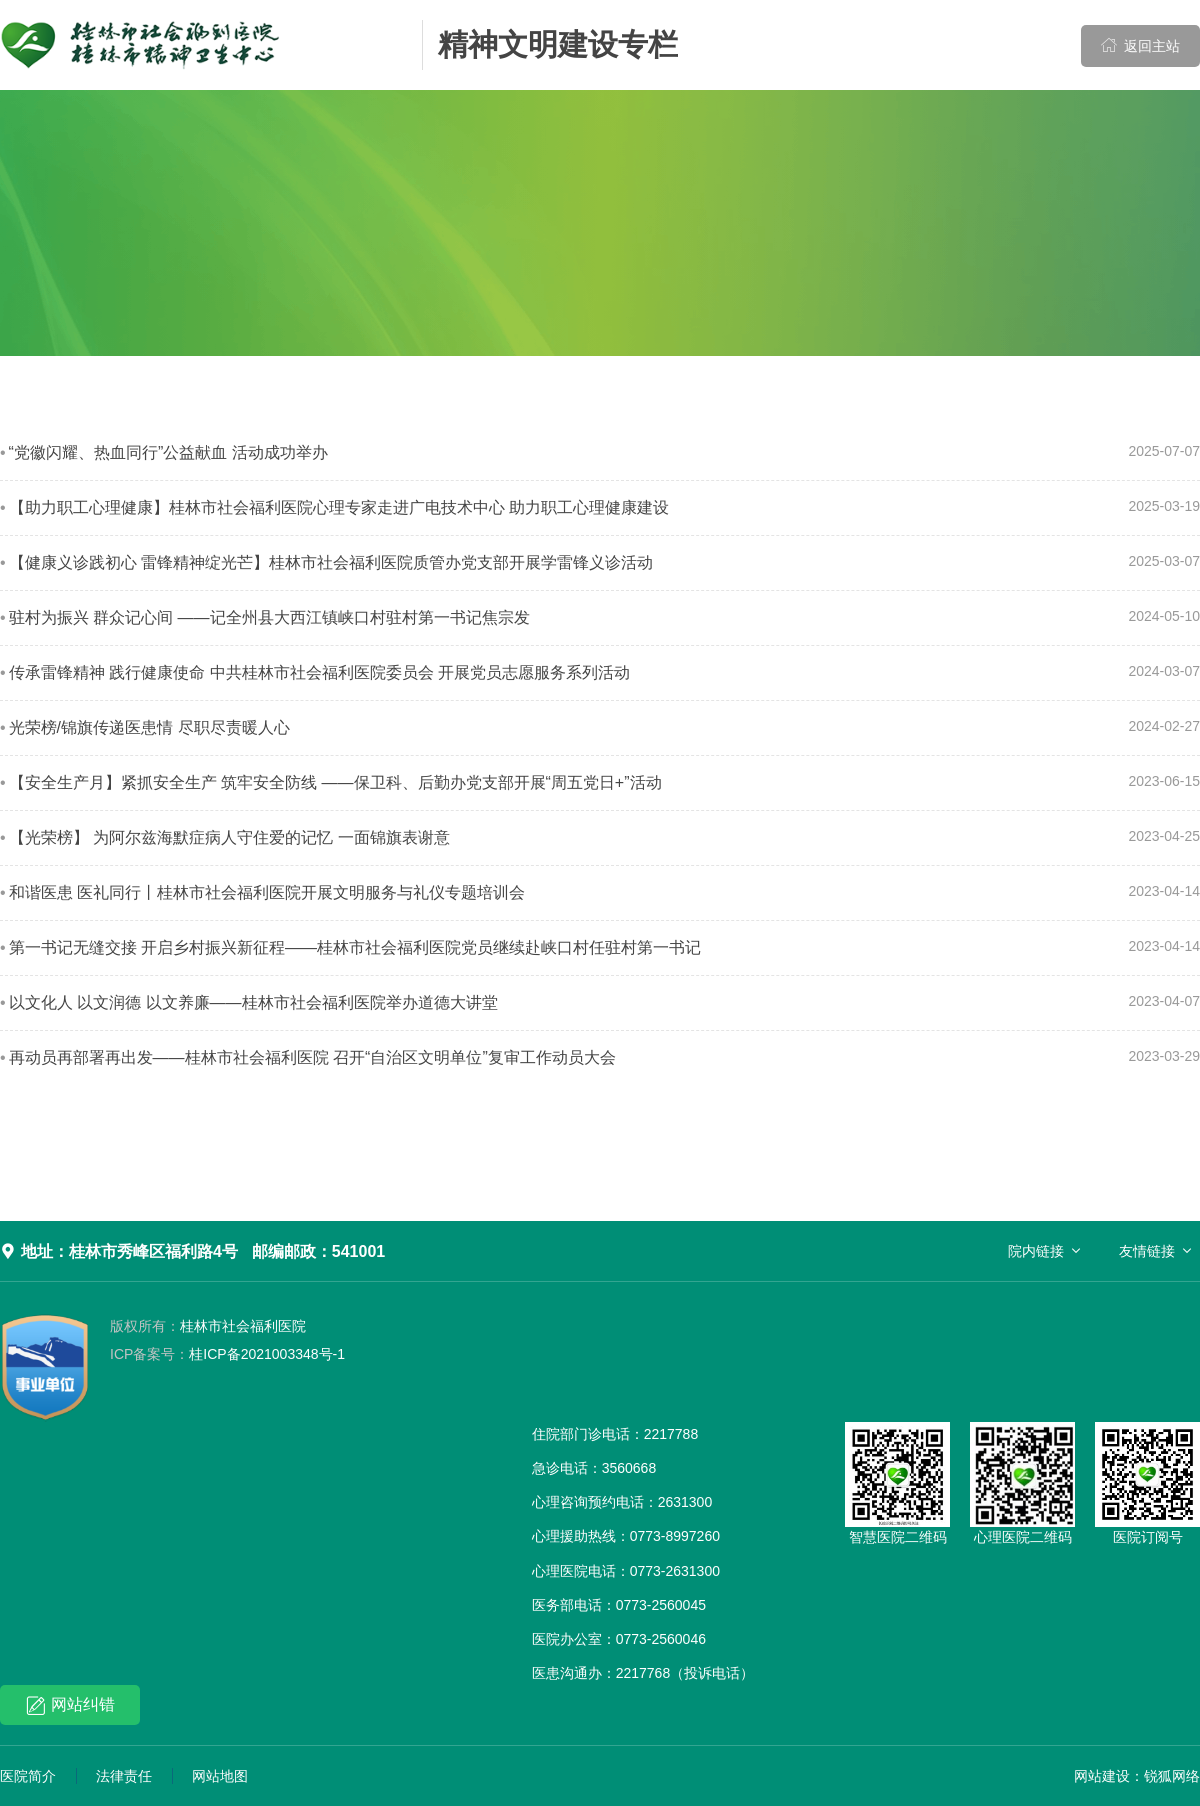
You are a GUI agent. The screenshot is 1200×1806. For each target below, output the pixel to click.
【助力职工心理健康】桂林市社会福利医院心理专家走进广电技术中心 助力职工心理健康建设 (339, 507)
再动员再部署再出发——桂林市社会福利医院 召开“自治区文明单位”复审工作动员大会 (312, 1057)
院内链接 (1036, 1251)
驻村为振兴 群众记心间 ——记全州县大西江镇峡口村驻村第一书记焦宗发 (269, 617)
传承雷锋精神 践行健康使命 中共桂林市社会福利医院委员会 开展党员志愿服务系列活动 (319, 672)
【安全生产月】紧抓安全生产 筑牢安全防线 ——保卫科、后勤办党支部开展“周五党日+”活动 (335, 782)
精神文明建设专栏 (558, 44)
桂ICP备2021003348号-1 (227, 1354)
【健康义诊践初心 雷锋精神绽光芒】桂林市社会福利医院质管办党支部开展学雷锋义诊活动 (331, 562)
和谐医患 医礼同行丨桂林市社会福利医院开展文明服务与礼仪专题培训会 (267, 892)
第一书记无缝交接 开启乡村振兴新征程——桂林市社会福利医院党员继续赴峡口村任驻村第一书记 (355, 947)
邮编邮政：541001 (318, 1251)
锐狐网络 (1172, 1776)
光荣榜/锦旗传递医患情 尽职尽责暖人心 (149, 727)
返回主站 (1141, 45)
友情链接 (1147, 1251)
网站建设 (1102, 1776)
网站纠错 (70, 1705)
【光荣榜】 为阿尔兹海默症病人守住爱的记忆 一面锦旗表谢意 (229, 837)
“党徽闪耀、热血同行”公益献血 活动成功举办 (168, 452)
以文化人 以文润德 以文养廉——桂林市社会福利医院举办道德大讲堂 (253, 1002)
